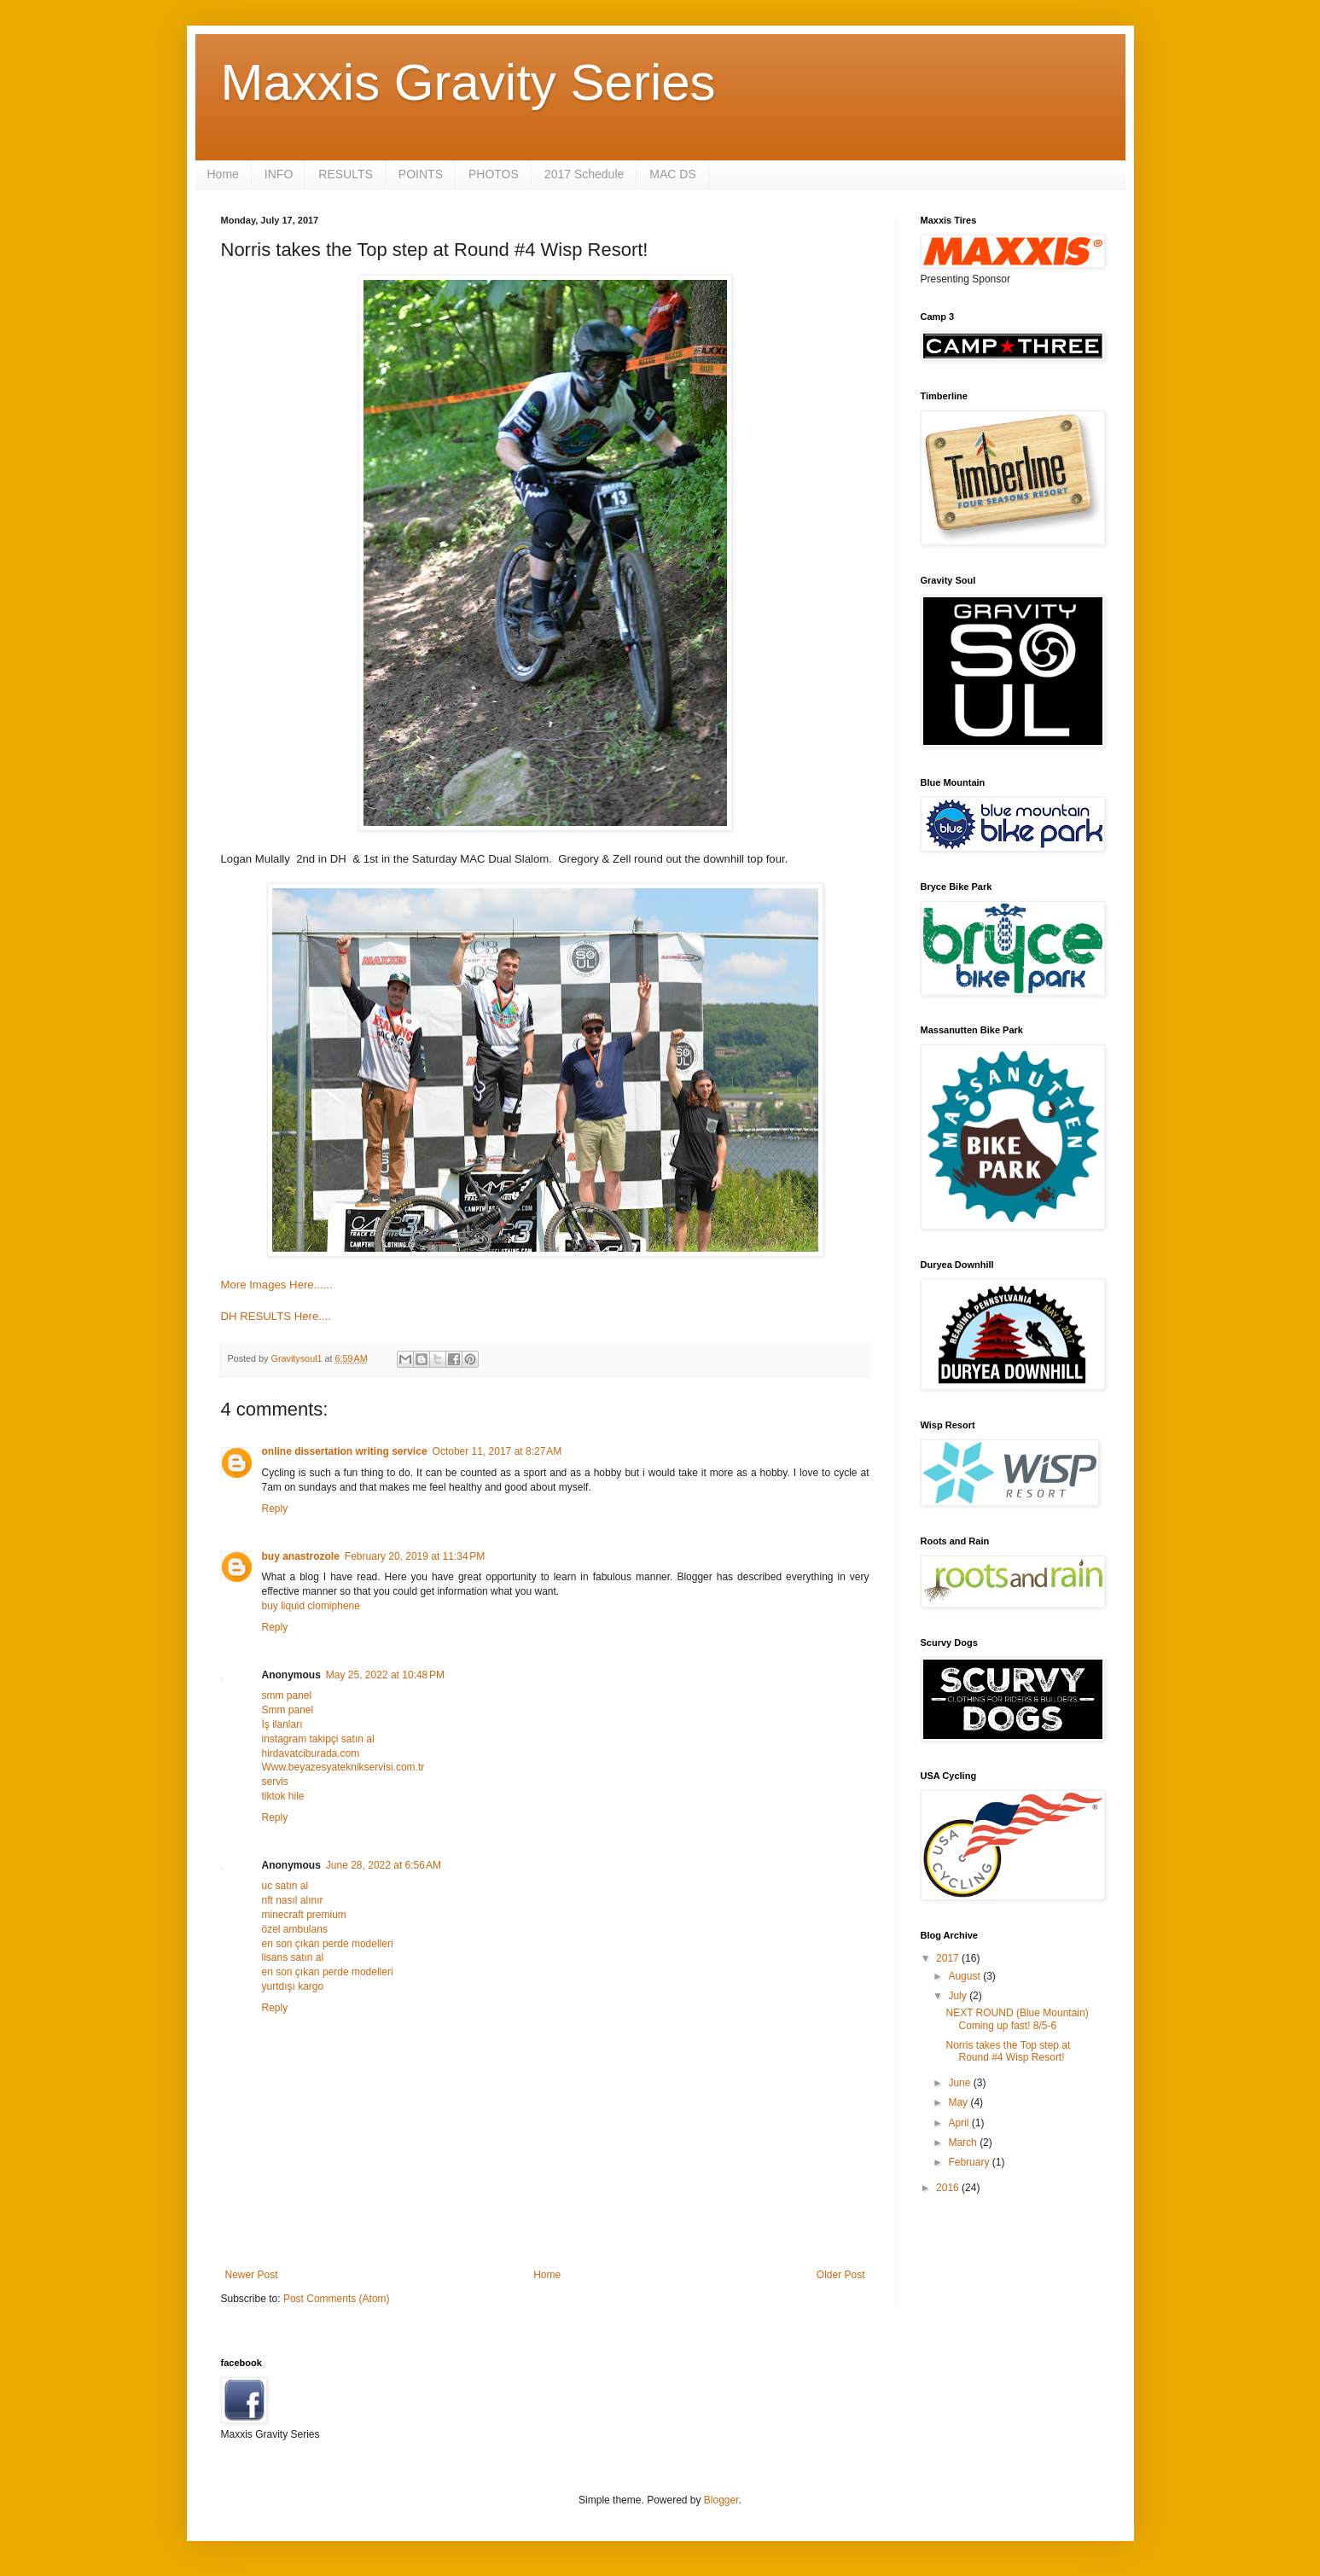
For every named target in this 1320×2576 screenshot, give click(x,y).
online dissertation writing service (344, 1451)
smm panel (287, 1695)
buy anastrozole (301, 1556)
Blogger (721, 2500)
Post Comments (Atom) (336, 2299)
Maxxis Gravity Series (468, 82)
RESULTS (345, 174)
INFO (279, 174)
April (959, 2123)
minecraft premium (304, 1915)
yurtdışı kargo (293, 1986)
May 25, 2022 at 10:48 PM (385, 1675)
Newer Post (251, 2275)
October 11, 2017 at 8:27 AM (497, 1451)
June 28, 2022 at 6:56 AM (383, 1865)
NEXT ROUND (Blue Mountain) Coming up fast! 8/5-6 (1016, 2019)
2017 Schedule (584, 174)
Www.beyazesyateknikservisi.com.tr (343, 1767)
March (964, 2143)
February (969, 2162)
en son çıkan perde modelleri (327, 1944)
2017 (949, 1958)
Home (223, 174)
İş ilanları (282, 1724)
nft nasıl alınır (292, 1900)
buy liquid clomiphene (311, 1606)
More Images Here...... (277, 1284)
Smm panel (288, 1710)
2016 (949, 2188)
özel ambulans (295, 1929)
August (965, 1976)
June (960, 2083)
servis (275, 1782)
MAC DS (672, 174)
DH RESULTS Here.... (276, 1316)
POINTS (420, 174)
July (958, 1996)
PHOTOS (493, 174)
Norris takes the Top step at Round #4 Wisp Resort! (1007, 2051)
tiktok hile (283, 1796)
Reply (275, 1509)
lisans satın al (293, 1957)
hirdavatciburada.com (311, 1753)
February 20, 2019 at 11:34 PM (415, 1556)
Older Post (841, 2275)
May (959, 2102)
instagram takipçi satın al (318, 1739)
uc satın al (285, 1886)
